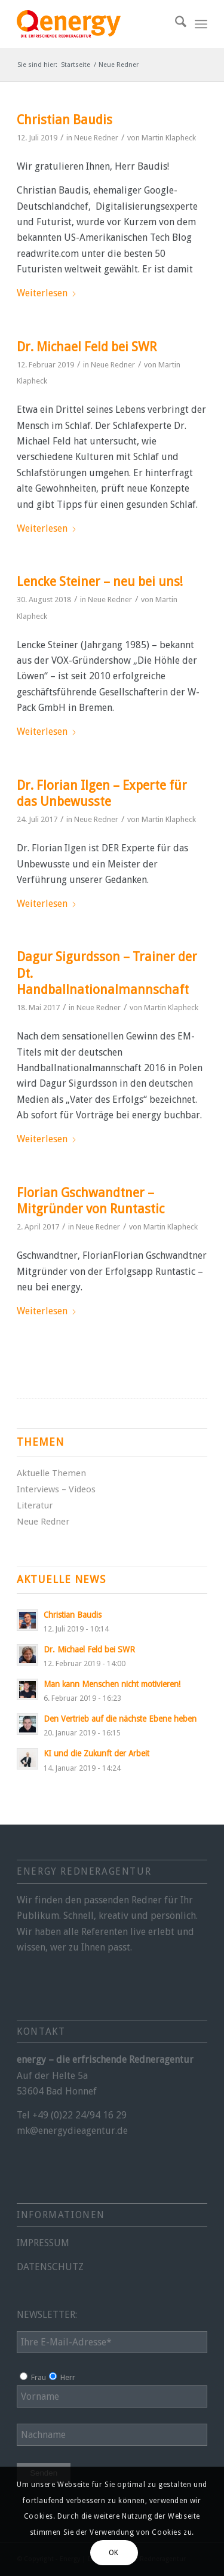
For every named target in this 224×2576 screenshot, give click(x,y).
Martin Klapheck (169, 137)
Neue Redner (96, 137)
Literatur (35, 1505)
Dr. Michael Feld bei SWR (87, 346)
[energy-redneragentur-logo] (93, 24)
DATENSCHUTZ (50, 2267)
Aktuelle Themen (51, 1473)
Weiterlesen (47, 293)
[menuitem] (174, 24)
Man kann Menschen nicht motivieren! (112, 1684)
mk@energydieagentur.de (72, 2130)
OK (114, 2553)
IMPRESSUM (43, 2243)
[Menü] (201, 24)
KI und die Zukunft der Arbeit (96, 1753)
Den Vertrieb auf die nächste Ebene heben (120, 1719)
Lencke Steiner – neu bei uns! (100, 581)
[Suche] (174, 24)
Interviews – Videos (56, 1489)
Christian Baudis (64, 119)
